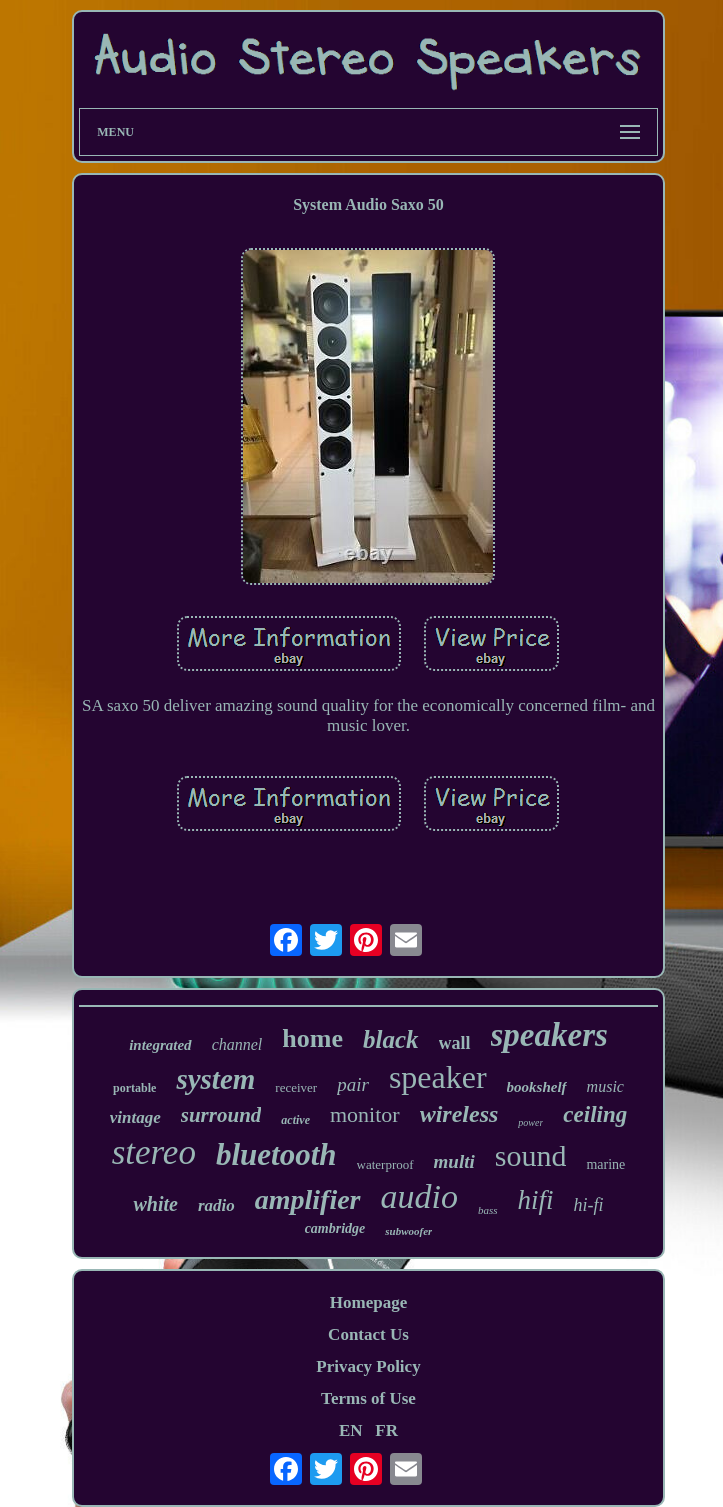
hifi (536, 1200)
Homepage (368, 1302)
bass (488, 1210)
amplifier (308, 1199)
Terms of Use (368, 1398)
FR (386, 1430)
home (312, 1038)
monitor (365, 1114)
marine (605, 1164)
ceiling (595, 1114)
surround (221, 1115)
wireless (459, 1114)
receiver (296, 1087)
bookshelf (537, 1087)
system (215, 1079)
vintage (135, 1117)
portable (134, 1088)
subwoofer (408, 1231)
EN (351, 1430)
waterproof (385, 1164)
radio (216, 1205)
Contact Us (368, 1334)
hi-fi (589, 1205)
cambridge (335, 1228)
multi (454, 1161)
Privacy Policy (368, 1366)
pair (353, 1084)
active (295, 1120)
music (605, 1086)
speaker (438, 1077)
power (530, 1122)
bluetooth (276, 1154)
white (155, 1204)
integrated (160, 1045)
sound (531, 1155)
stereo (154, 1152)
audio (419, 1196)
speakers (549, 1035)
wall (455, 1043)
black (391, 1039)
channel (237, 1044)
